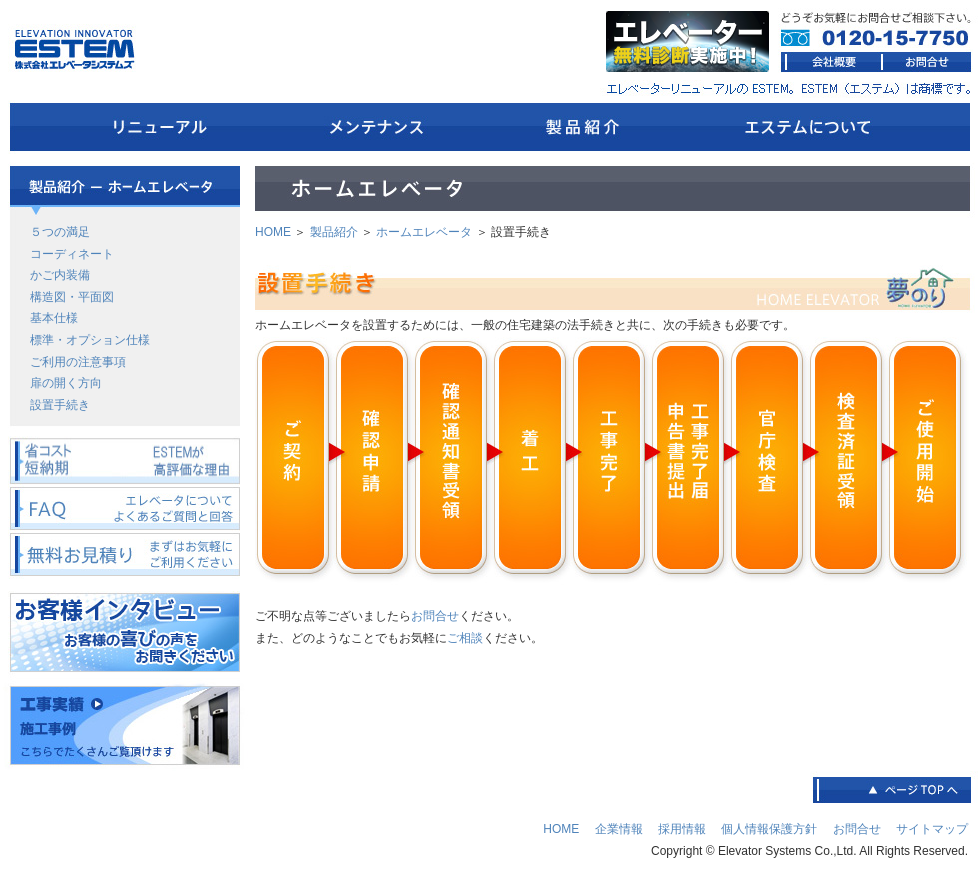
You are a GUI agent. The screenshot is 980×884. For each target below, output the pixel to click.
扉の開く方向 (66, 383)
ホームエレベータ (424, 232)
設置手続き (60, 405)
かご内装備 (60, 275)
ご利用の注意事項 (78, 362)
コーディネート (72, 254)
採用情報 (682, 829)
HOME (273, 232)
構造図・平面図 (72, 297)
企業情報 (619, 829)
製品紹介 (334, 232)
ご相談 (465, 638)
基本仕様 (54, 318)
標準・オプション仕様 (90, 340)
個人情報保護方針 (769, 829)
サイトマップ (932, 829)
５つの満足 (60, 232)
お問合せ (435, 616)
